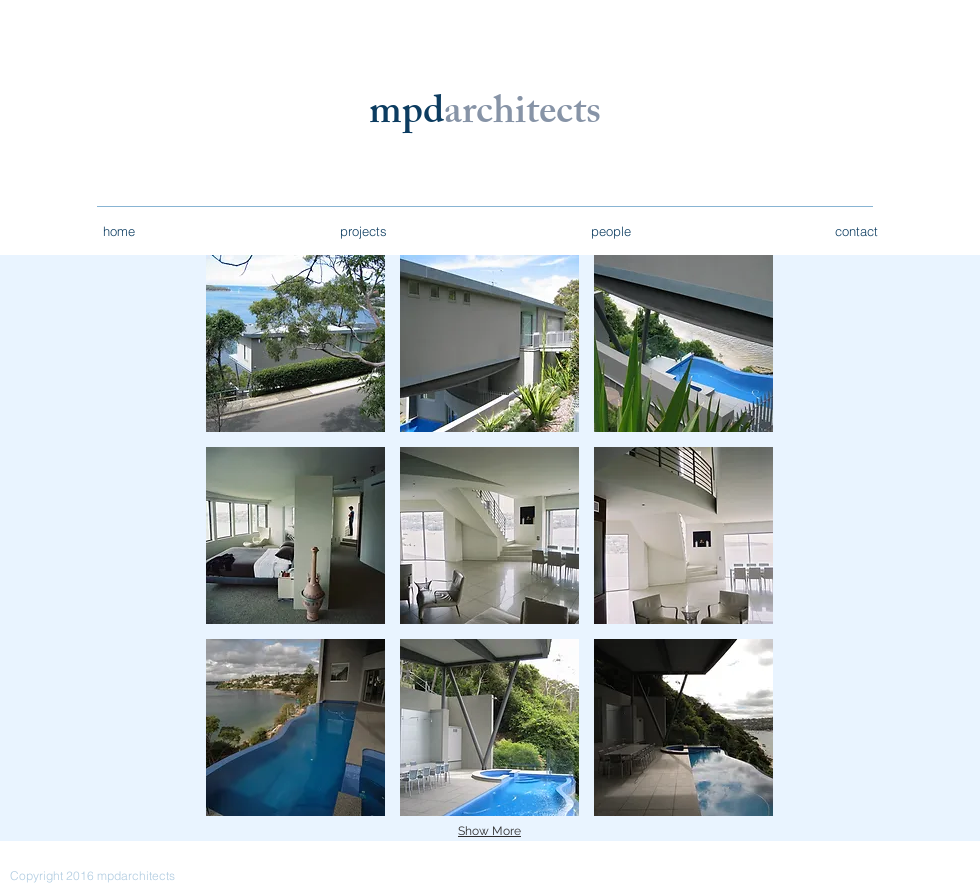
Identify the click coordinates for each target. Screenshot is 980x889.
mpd (406, 115)
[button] (295, 343)
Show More (489, 831)
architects (522, 115)
